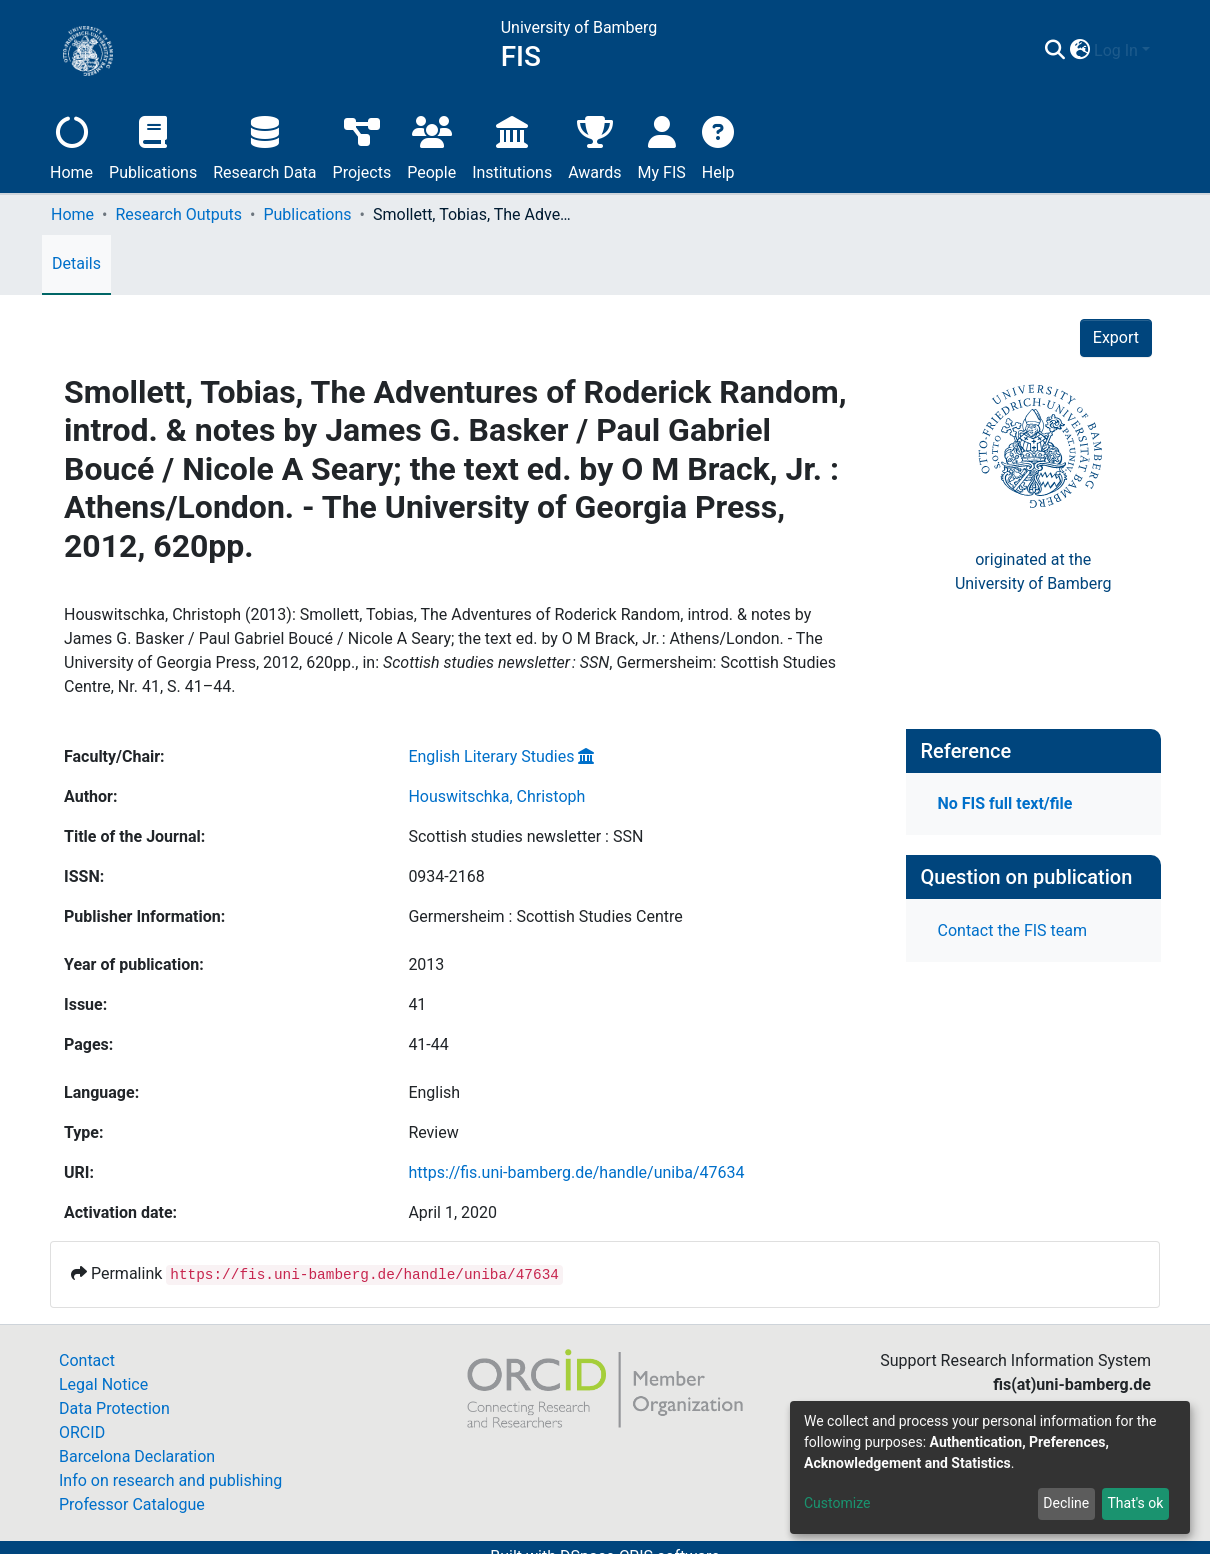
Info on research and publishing (170, 1480)
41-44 (428, 1044)
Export (1116, 337)
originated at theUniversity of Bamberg (1033, 571)
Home (71, 145)
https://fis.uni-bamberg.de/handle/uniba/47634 (576, 1172)
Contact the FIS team (1013, 930)
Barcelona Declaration (137, 1456)
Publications (153, 145)
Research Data (264, 145)
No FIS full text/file (1005, 803)
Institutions (512, 145)
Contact (87, 1360)
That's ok (1135, 1503)
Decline (1066, 1503)
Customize (837, 1503)
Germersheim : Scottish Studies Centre (545, 916)
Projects (362, 145)
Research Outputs (178, 214)
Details (76, 263)
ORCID (82, 1432)
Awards (594, 145)
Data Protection (114, 1408)
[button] (1079, 51)
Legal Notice (103, 1384)
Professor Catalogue (132, 1504)
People (431, 145)
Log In (1116, 50)
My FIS (662, 145)
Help (718, 145)
